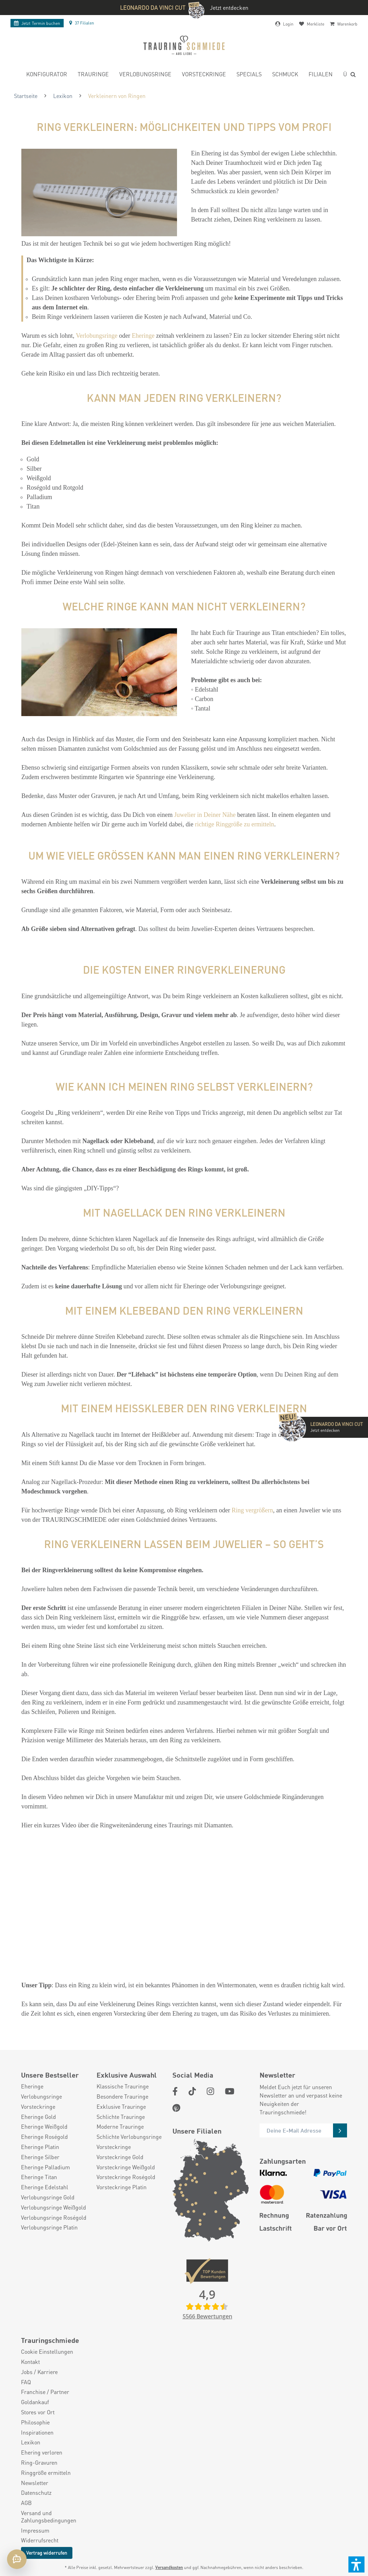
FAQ (26, 2382)
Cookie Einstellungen (47, 2351)
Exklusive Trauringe (121, 2106)
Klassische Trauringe (123, 2086)
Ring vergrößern (252, 1510)
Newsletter (34, 2482)
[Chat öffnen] (17, 2559)
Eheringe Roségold (44, 2136)
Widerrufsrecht (39, 2540)
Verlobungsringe (97, 335)
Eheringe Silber (40, 2157)
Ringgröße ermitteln (46, 2472)
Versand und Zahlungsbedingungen (48, 2517)
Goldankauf (35, 2402)
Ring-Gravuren (39, 2462)
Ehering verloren (41, 2452)
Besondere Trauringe (122, 2096)
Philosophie (35, 2422)
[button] (356, 2564)
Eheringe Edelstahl (44, 2187)
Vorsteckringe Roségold (126, 2177)
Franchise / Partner (45, 2391)
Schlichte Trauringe (121, 2116)
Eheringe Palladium (45, 2167)
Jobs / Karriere (39, 2371)
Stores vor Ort (38, 2412)
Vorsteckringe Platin (122, 2187)
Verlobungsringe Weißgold (53, 2207)
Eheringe (143, 335)
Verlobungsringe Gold (48, 2197)
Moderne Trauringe (120, 2126)
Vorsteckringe (38, 2106)
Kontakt (30, 2361)
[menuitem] (46, 75)
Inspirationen (37, 2432)
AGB (26, 2502)
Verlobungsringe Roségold (53, 2217)
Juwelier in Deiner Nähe (204, 814)
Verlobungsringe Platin (49, 2227)
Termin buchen (37, 23)
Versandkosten (169, 2567)
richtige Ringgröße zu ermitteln (234, 824)
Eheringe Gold (38, 2116)
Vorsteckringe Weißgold (126, 2167)
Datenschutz (36, 2492)
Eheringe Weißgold (44, 2126)
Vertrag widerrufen (46, 2552)
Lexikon (30, 2442)
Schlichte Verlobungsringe (129, 2136)
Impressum (35, 2530)
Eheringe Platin (40, 2146)
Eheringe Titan (39, 2177)
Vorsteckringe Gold (120, 2157)
